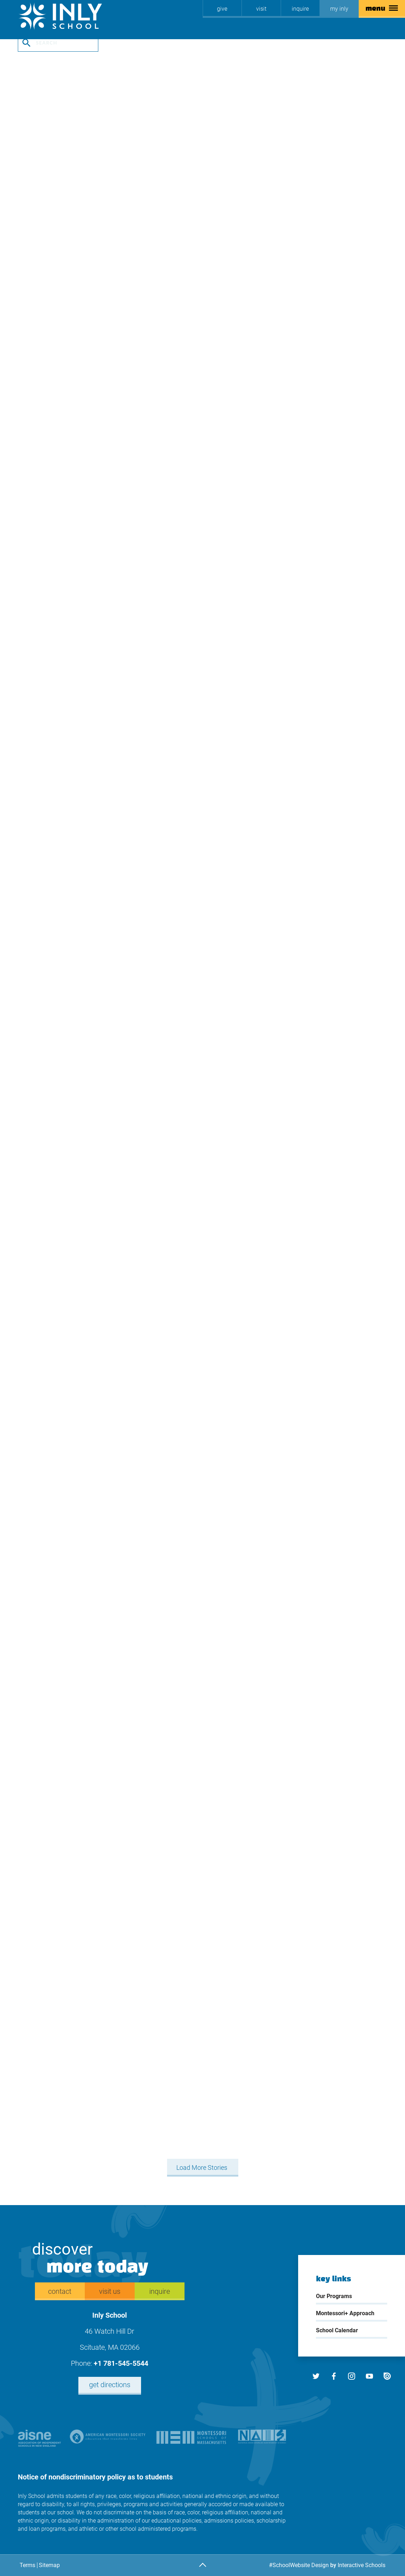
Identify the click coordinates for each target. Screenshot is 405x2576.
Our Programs (334, 2296)
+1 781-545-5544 (121, 2363)
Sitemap (49, 2565)
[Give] (222, 9)
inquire (300, 8)
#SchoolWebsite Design (299, 2565)
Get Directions (109, 2384)
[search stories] (58, 43)
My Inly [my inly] (339, 8)
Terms (27, 2565)
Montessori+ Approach (345, 2313)
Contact (59, 2291)
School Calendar (337, 2330)
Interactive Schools (361, 2565)
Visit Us (109, 2291)
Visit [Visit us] (261, 8)
